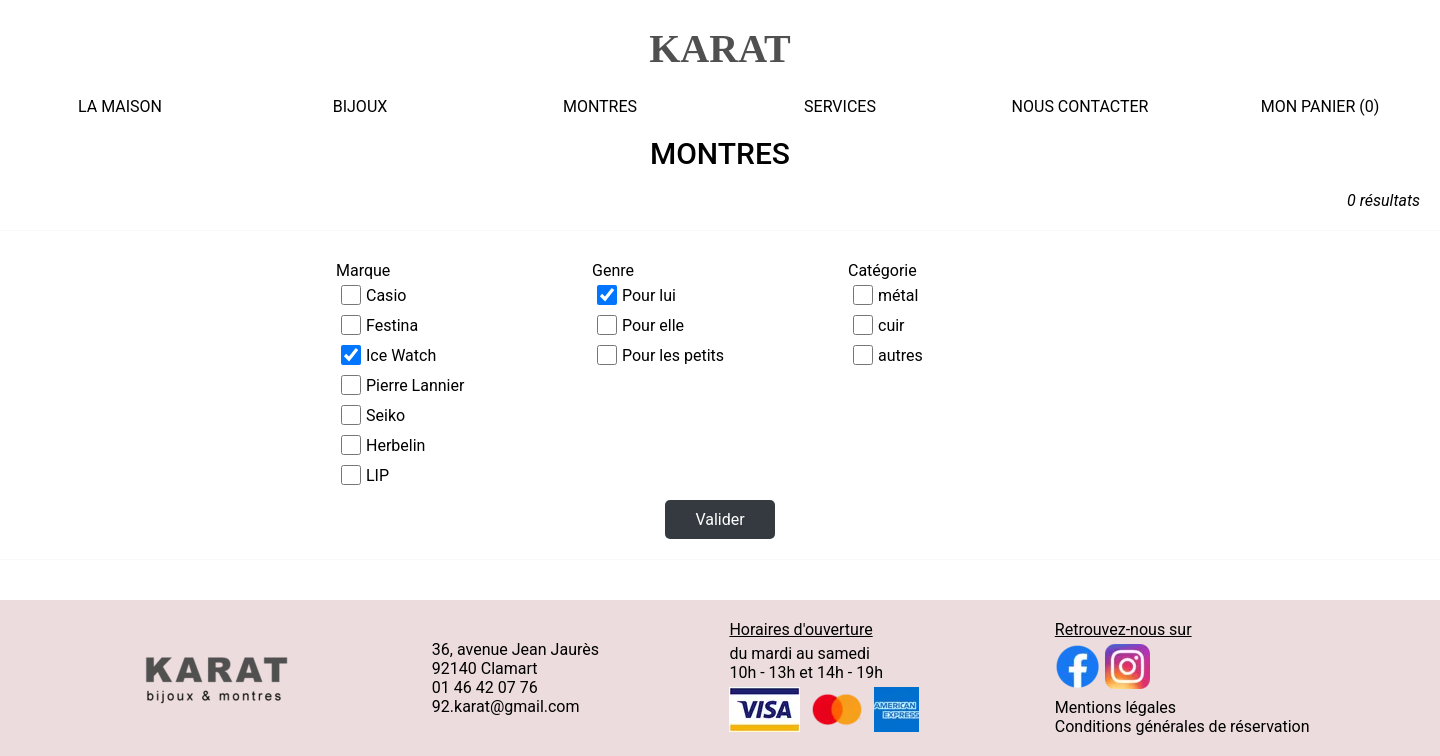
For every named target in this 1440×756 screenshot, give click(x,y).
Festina (392, 325)
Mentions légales (1115, 707)
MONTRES (600, 106)
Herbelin (395, 445)
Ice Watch (401, 355)
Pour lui (649, 295)
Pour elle (653, 325)
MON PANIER (1308, 106)
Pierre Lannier (415, 385)
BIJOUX (360, 106)
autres (900, 355)
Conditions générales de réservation (1182, 726)
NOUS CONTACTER (1080, 106)
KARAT (719, 48)
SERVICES (840, 106)
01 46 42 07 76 (485, 687)
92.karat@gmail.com (506, 706)
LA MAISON (120, 106)
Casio (386, 295)
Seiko (385, 415)
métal (898, 295)
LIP (377, 475)
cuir (891, 325)
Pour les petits (673, 355)
